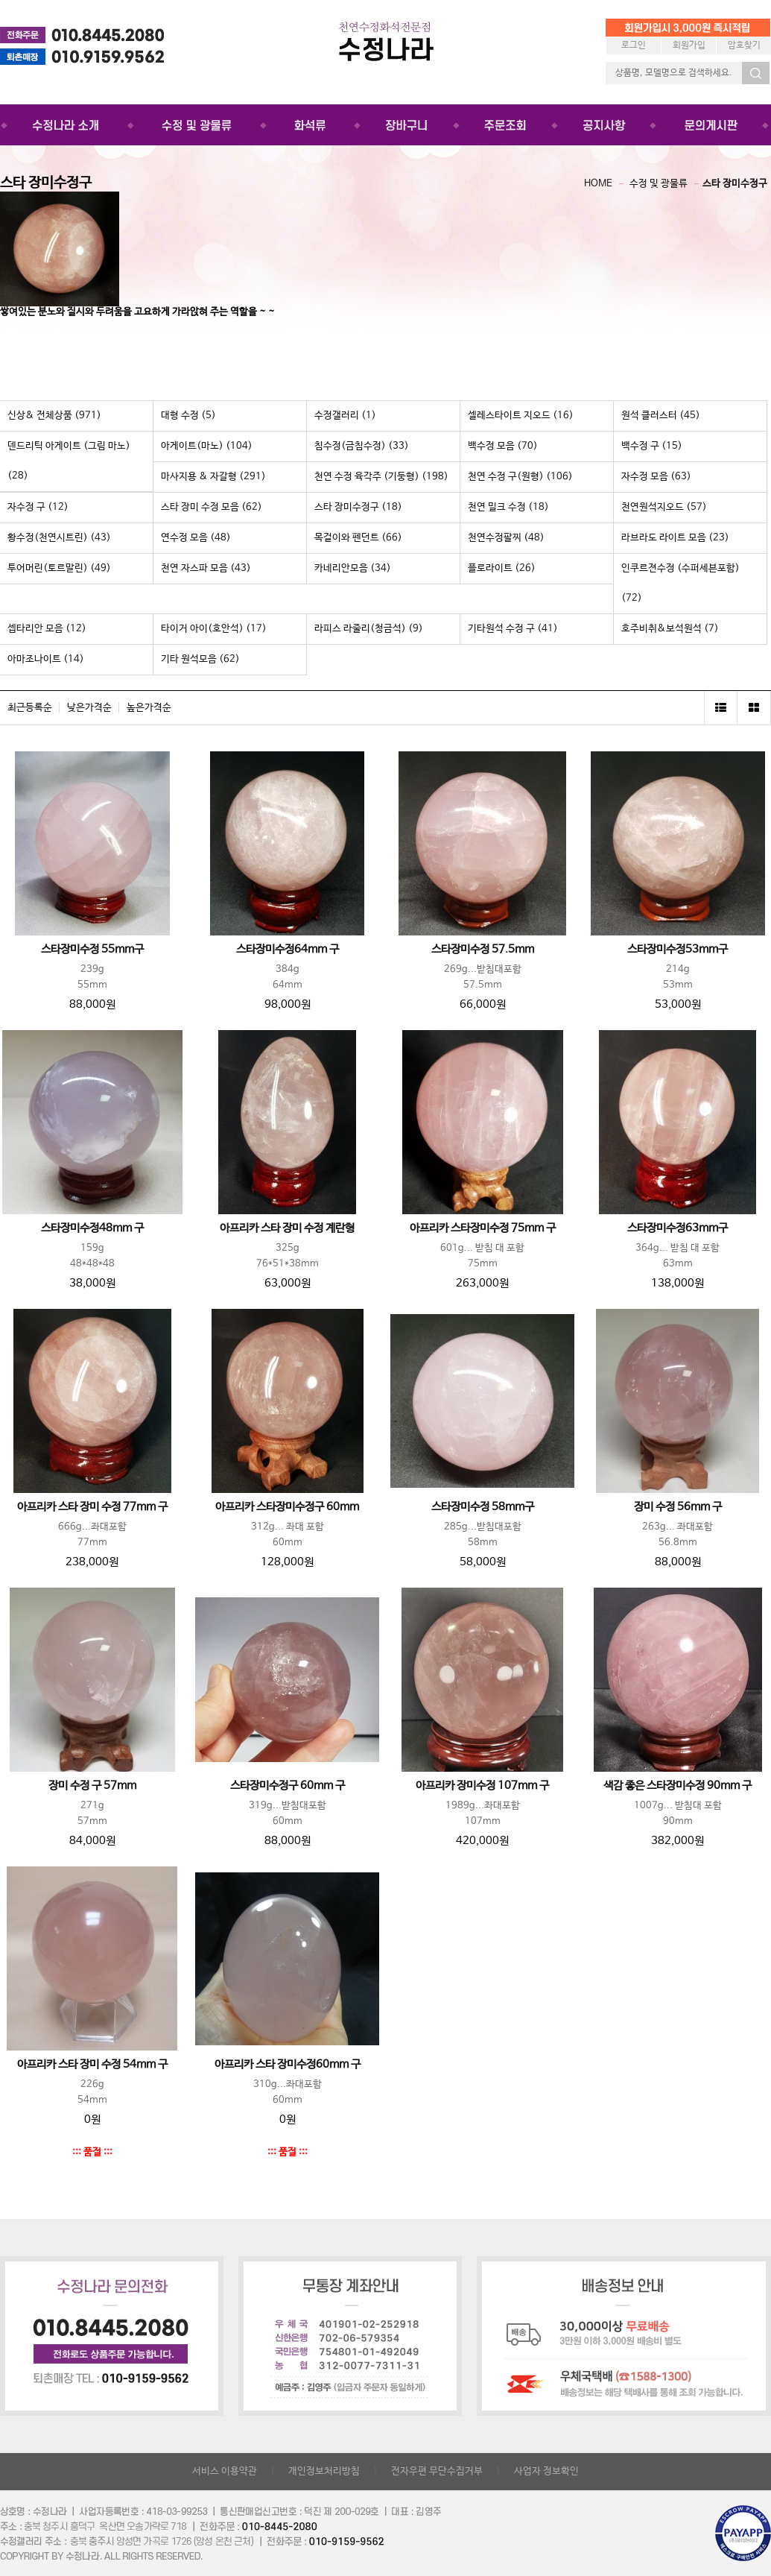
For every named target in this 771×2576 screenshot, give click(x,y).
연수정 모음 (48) (196, 537)
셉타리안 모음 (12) (46, 628)
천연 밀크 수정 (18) (508, 507)
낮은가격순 (89, 707)
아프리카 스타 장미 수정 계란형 (287, 1228)
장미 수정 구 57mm (92, 1786)
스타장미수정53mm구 (677, 949)
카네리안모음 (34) (352, 568)
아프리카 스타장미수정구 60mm (287, 1507)
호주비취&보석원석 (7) (670, 628)
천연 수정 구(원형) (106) (520, 476)
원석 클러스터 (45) (660, 415)
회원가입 (689, 45)
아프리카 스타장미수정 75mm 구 (483, 1228)
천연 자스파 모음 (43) (206, 568)
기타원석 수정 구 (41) (513, 628)
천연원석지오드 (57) (664, 507)
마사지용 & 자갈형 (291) (213, 476)
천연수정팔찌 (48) (506, 537)
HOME (598, 183)
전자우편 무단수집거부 (437, 2471)
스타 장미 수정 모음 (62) (211, 507)
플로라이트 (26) (502, 568)
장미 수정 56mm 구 (678, 1507)
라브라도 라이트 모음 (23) (675, 537)
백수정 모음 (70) (503, 446)
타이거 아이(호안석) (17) (214, 628)
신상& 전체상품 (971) (54, 415)
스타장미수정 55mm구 (92, 949)
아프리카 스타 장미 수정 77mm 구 (92, 1507)
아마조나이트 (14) (45, 659)
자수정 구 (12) (38, 507)
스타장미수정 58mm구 (482, 1507)
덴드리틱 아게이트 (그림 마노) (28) (68, 461)
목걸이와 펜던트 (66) (358, 537)
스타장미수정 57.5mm (482, 949)
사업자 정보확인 (546, 2471)
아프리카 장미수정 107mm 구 (482, 1786)
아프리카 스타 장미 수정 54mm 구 (92, 2064)
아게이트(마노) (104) (207, 446)
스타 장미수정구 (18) (358, 507)
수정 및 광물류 (658, 183)
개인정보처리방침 (324, 2471)
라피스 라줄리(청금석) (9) (368, 628)
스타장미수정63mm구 (677, 1228)
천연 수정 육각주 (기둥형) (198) (381, 476)
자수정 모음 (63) (656, 476)
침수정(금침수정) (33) (361, 446)
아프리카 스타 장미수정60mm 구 (288, 2064)
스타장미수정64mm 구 (287, 949)
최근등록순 (29, 707)
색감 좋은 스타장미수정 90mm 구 (677, 1786)
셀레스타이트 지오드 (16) (521, 415)
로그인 (633, 45)
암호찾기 (744, 45)
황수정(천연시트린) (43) (59, 537)
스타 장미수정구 (734, 183)
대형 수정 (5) (188, 415)
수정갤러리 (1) (345, 415)
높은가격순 (149, 707)
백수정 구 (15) (651, 446)
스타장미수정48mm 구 (92, 1228)
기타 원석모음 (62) (200, 659)
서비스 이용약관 (224, 2471)
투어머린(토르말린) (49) (59, 568)
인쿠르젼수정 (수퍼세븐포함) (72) (680, 583)
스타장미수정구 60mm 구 (287, 1786)
